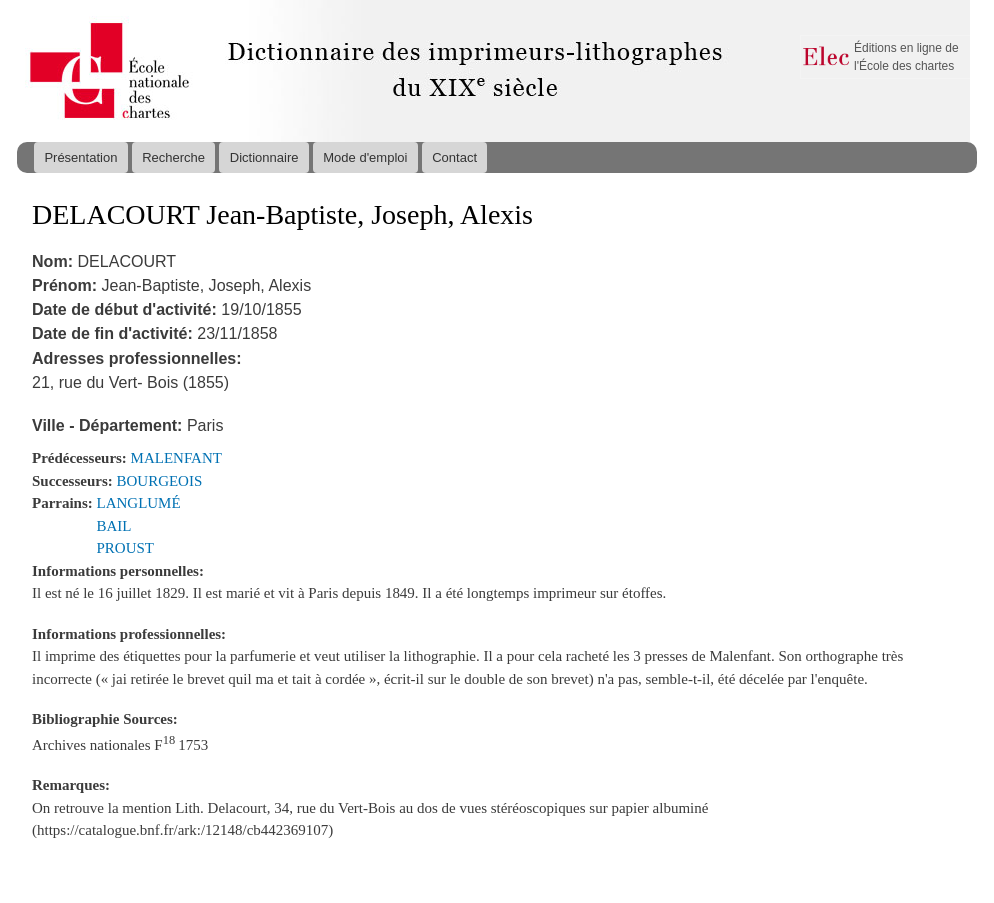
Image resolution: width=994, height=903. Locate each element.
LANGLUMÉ (139, 503)
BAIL (114, 526)
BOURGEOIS (160, 481)
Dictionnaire (264, 157)
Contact (454, 157)
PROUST (125, 548)
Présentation (80, 157)
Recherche (173, 157)
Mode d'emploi (365, 157)
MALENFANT (176, 458)
